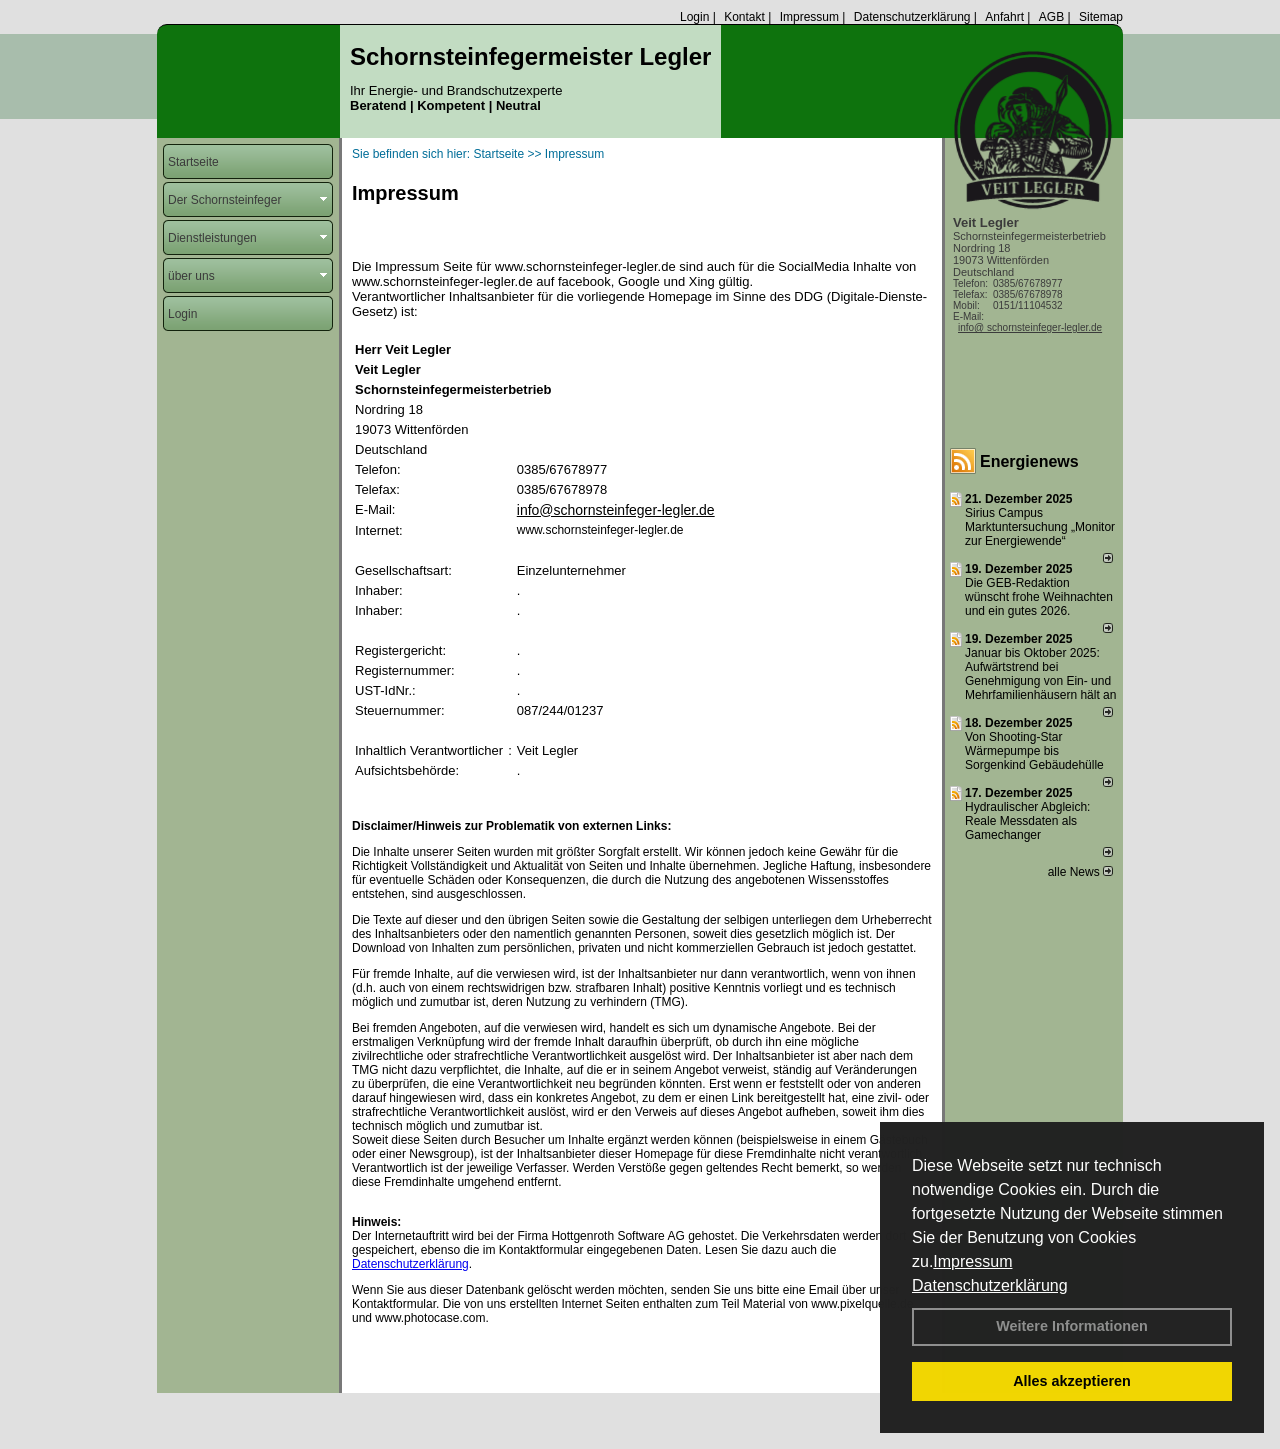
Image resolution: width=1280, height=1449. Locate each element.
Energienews (1029, 461)
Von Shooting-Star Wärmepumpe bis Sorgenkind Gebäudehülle (1034, 751)
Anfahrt (1004, 17)
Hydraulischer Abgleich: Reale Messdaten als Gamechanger (1027, 821)
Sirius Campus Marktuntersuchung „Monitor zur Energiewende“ (1040, 527)
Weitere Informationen (1072, 1326)
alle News (1080, 872)
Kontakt (744, 17)
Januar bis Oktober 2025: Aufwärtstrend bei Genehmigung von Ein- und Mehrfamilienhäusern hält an (1040, 674)
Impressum (972, 1261)
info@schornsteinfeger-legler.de (616, 510)
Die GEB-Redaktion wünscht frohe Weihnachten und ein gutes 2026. (1039, 597)
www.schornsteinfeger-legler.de (600, 530)
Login (694, 17)
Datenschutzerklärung (990, 1285)
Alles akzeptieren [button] (1072, 1381)
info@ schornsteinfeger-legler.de (1030, 327)
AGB (1051, 17)
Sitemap (1101, 17)
